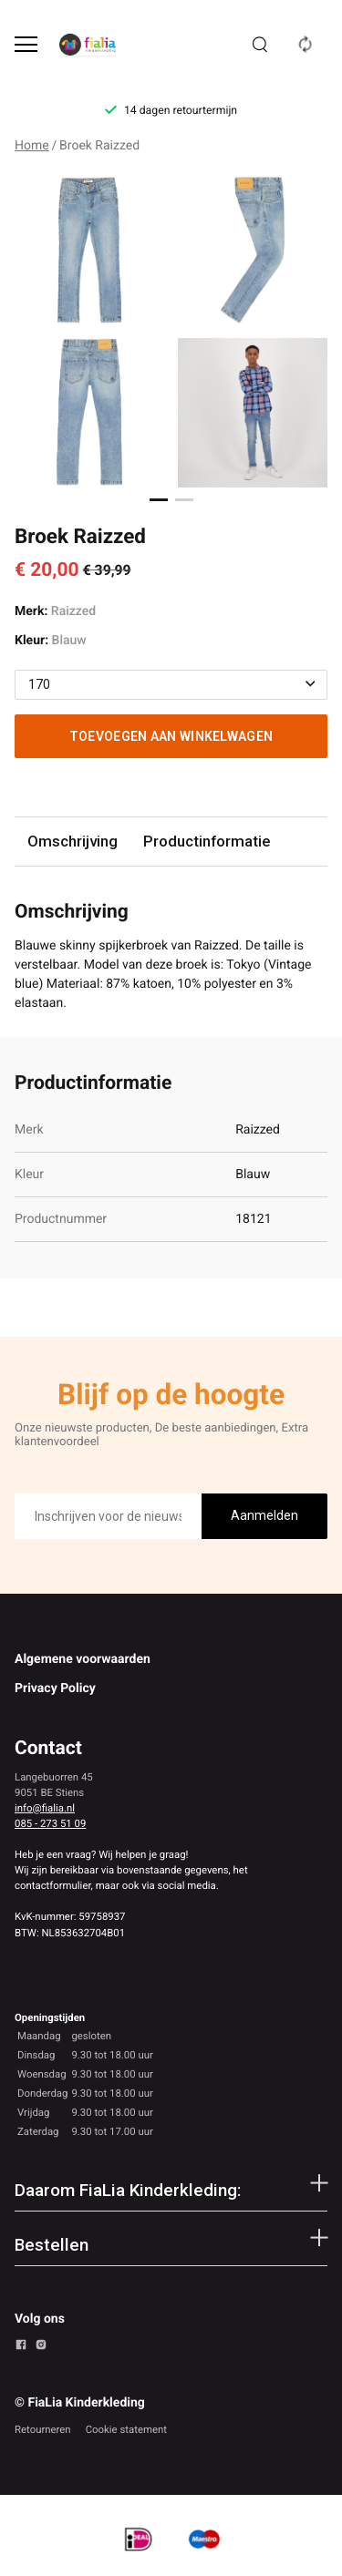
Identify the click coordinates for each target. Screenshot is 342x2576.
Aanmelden (264, 1515)
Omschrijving (72, 841)
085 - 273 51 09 (50, 1823)
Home (32, 146)
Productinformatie (206, 841)
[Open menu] (26, 44)
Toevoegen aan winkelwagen (171, 736)
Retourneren (43, 2429)
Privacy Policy (55, 1688)
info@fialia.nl (45, 1807)
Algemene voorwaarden (82, 1659)
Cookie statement (126, 2429)
